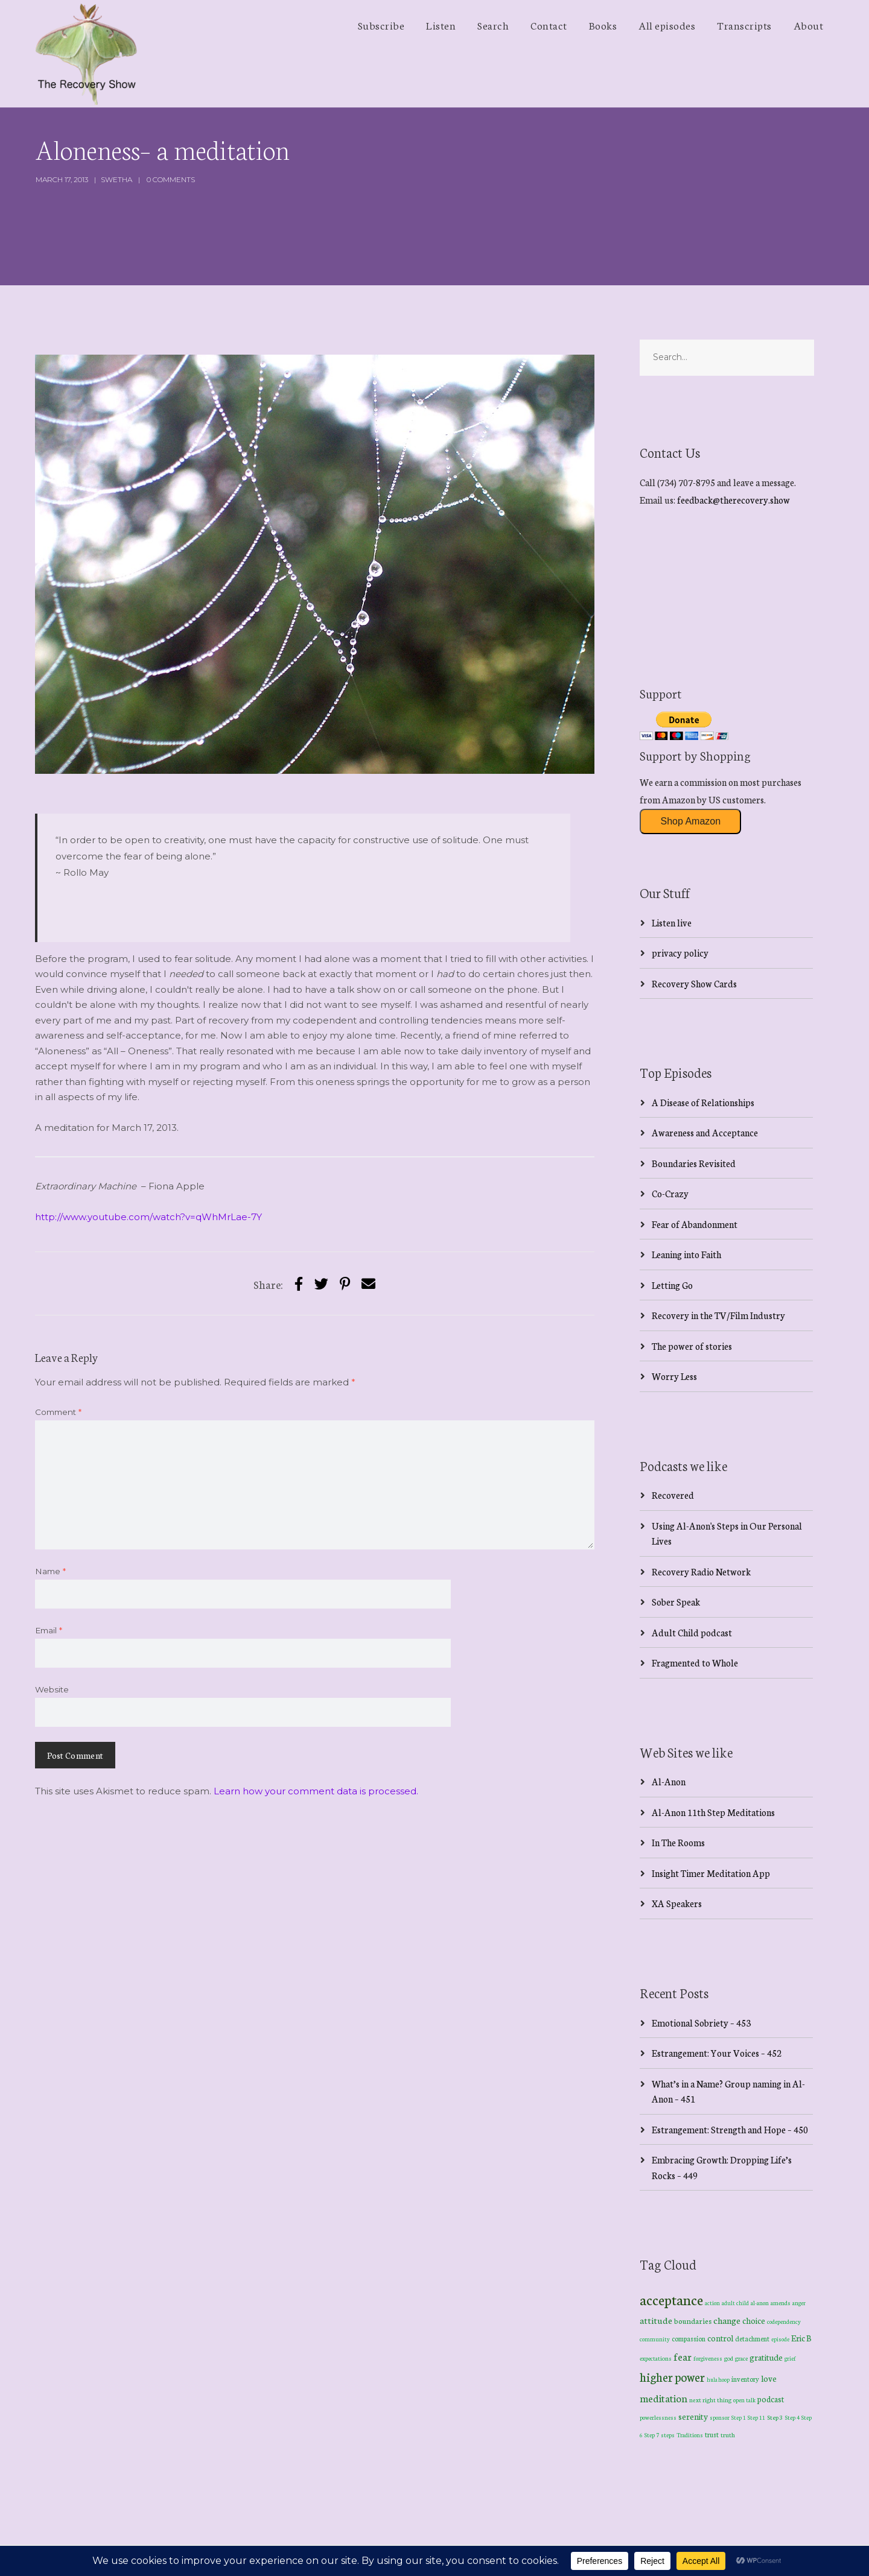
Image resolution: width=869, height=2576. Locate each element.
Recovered (673, 1495)
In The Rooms (678, 1842)
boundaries (692, 2320)
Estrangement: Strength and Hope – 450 (730, 2129)
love (769, 2378)
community (655, 2339)
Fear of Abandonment (694, 1224)
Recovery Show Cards (694, 983)
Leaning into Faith (686, 1254)
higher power (672, 2377)
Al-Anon (669, 1781)
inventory (745, 2379)
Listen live (672, 922)
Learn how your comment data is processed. (316, 1791)
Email (48, 1630)
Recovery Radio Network (701, 1571)
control (720, 2338)
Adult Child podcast (692, 1632)
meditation (663, 2398)
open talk (744, 2400)
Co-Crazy (670, 1193)
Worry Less (674, 1376)
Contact (548, 24)
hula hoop (718, 2379)
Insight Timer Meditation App (711, 1873)
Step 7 (652, 2435)
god (728, 2358)
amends (781, 2303)
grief (790, 2358)
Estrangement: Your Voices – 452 (716, 2052)
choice (753, 2320)
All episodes (666, 24)
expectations (656, 2358)
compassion (688, 2338)
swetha (116, 179)
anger (799, 2303)
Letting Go (672, 1285)
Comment (58, 1412)
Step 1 (738, 2417)
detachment (752, 2338)
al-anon (760, 2303)
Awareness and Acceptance (705, 1132)
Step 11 (756, 2417)
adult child (735, 2302)
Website (52, 1689)
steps (668, 2435)
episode (780, 2339)
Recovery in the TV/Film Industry (718, 1315)
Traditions (689, 2435)
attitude (656, 2320)
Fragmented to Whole (695, 1662)
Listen (441, 24)
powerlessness (658, 2417)
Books (603, 24)
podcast (770, 2398)
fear (682, 2356)
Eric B (801, 2338)
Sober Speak (676, 1601)
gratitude (766, 2357)
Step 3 (775, 2417)
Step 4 (792, 2417)
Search (493, 24)
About (809, 24)
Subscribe (381, 24)
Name (50, 1571)
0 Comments (171, 179)
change (726, 2320)
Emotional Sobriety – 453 (701, 2022)
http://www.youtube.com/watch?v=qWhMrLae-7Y (148, 1217)
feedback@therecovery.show (733, 499)
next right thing (710, 2399)
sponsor (720, 2417)
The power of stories (692, 1346)
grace (741, 2358)
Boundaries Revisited (694, 1163)
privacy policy (680, 952)
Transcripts (744, 24)
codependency (784, 2321)
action (712, 2302)
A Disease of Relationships (703, 1102)
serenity (693, 2416)
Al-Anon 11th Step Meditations (713, 1812)
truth (728, 2434)
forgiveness (707, 2358)
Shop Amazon (690, 821)
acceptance (671, 2299)
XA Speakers (677, 1903)
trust (712, 2434)
